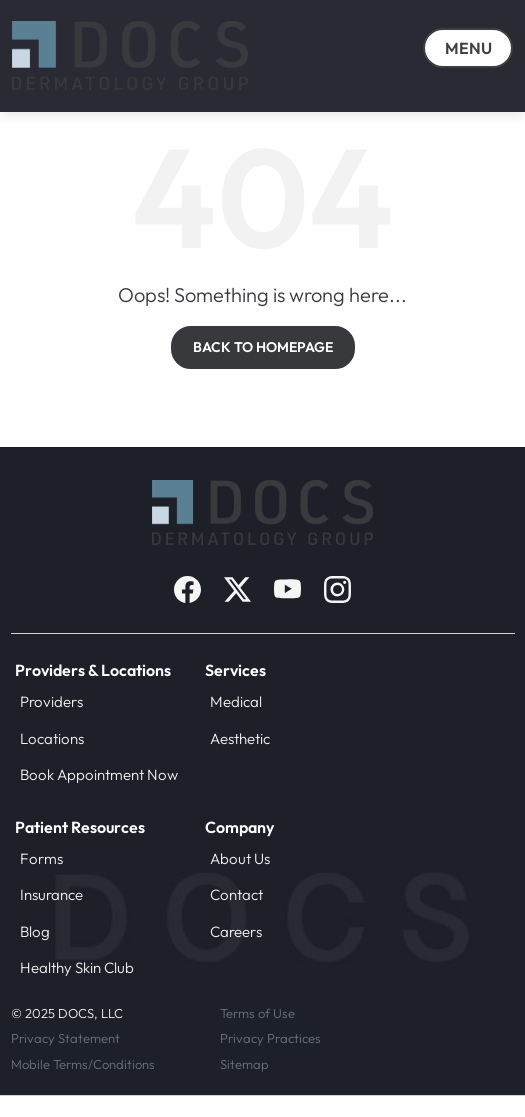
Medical (236, 701)
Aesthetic (240, 738)
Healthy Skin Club (77, 967)
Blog (35, 931)
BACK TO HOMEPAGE (263, 347)
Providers (51, 701)
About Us (240, 858)
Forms (41, 858)
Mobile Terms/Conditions (83, 1064)
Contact (236, 894)
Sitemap (244, 1064)
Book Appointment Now (99, 774)
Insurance (51, 894)
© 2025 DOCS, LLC (67, 1013)
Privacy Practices (270, 1038)
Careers (236, 931)
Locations (52, 738)
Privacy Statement (65, 1038)
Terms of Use (257, 1013)
